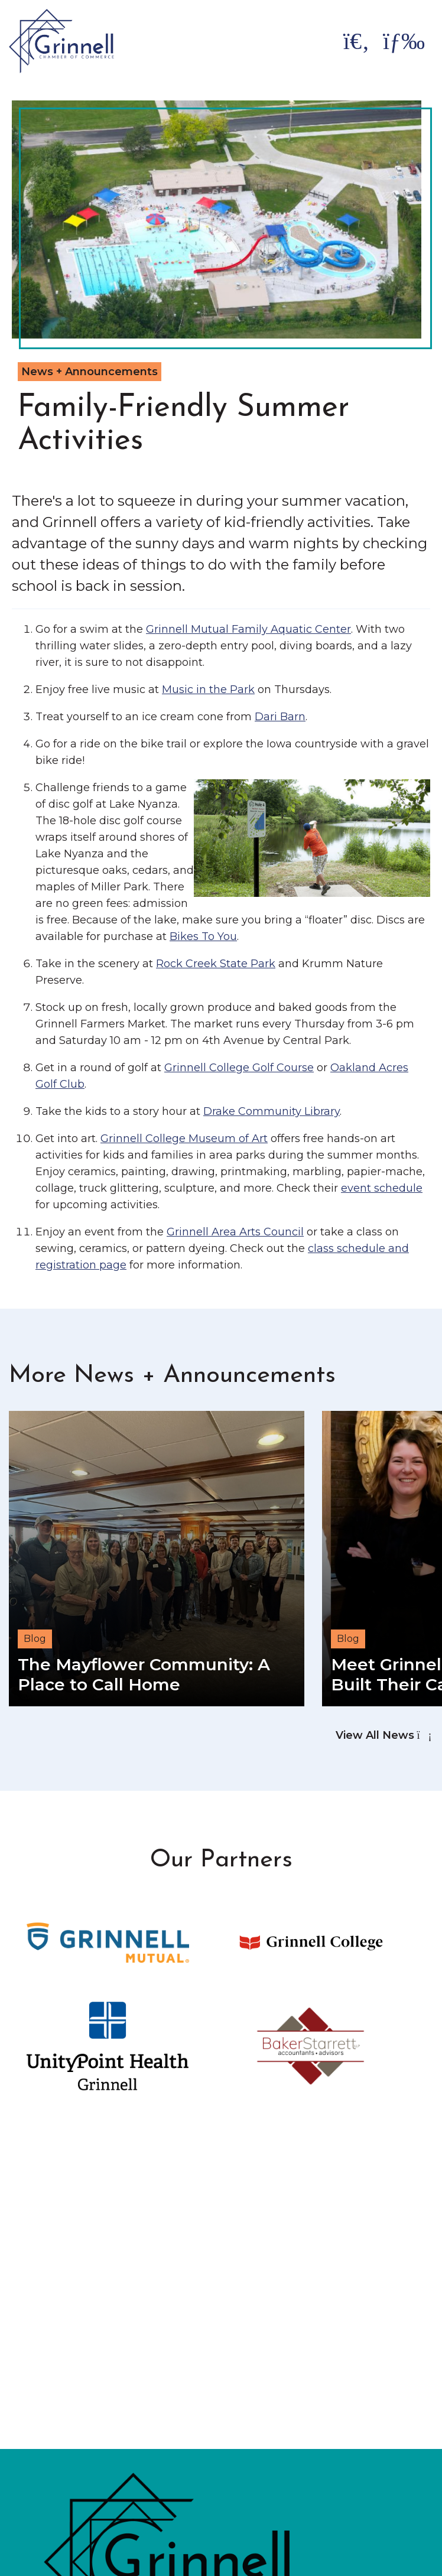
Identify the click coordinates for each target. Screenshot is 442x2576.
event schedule (381, 1188)
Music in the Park (208, 689)
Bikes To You (203, 936)
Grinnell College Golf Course (239, 1067)
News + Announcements (89, 371)
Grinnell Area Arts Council (235, 1231)
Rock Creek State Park (215, 963)
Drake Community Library (271, 1111)
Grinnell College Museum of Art (184, 1138)
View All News (383, 1735)
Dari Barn (280, 716)
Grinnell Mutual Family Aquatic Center (248, 629)
